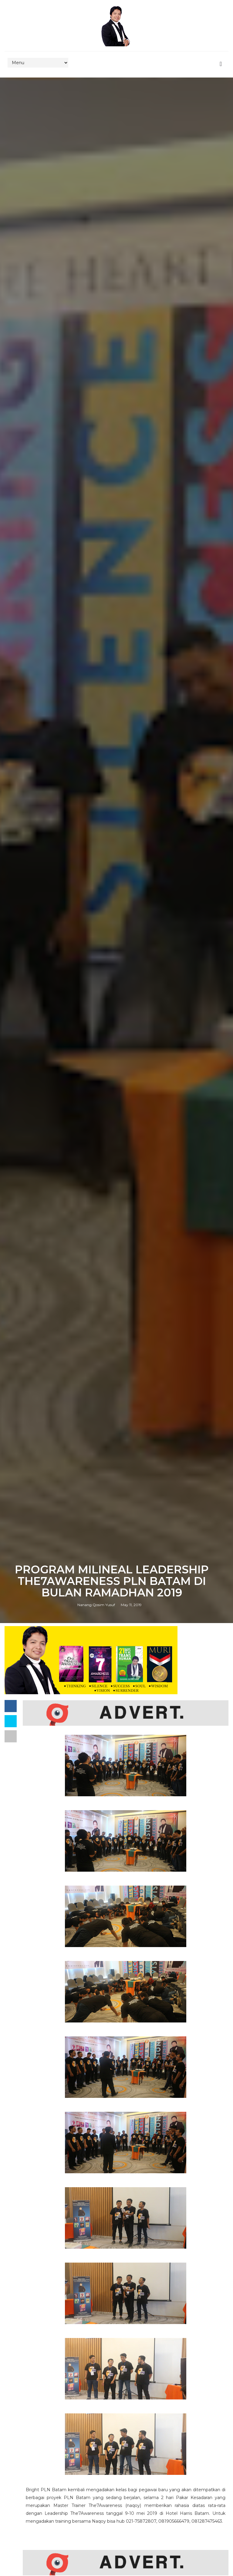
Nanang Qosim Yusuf (96, 1604)
